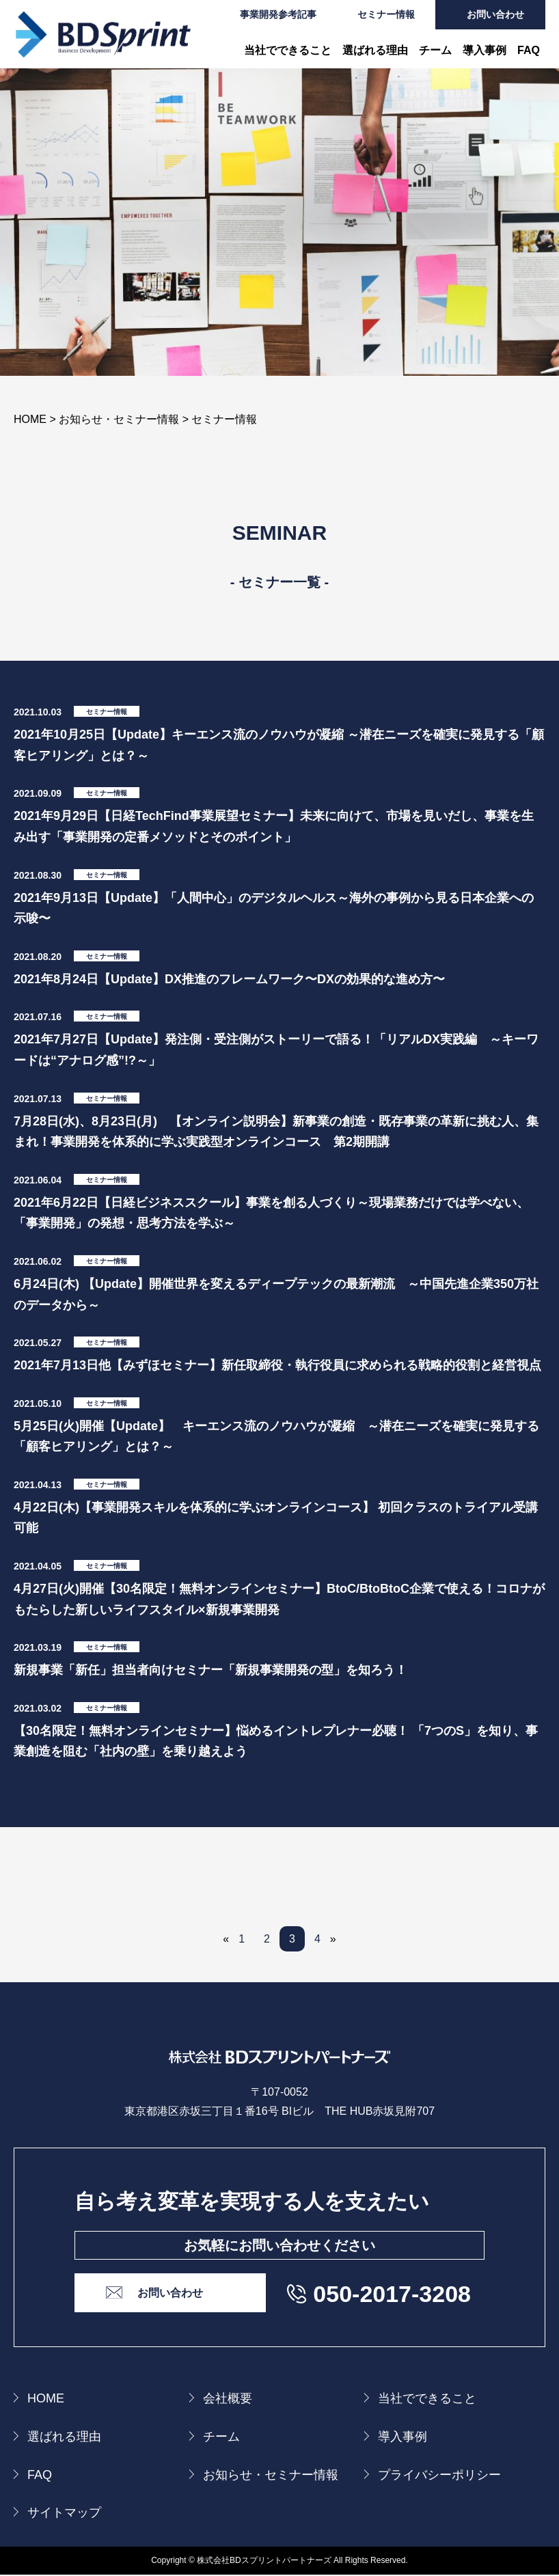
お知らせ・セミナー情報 (270, 2476)
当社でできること (287, 50)
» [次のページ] (333, 1939)
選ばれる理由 (375, 50)
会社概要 (227, 2400)
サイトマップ (64, 2514)
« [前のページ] (226, 1939)
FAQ (528, 50)
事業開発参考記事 (278, 14)
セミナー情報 (386, 14)
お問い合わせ (495, 14)
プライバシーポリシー (439, 2476)
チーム (435, 50)
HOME (45, 2400)
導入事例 (484, 50)
